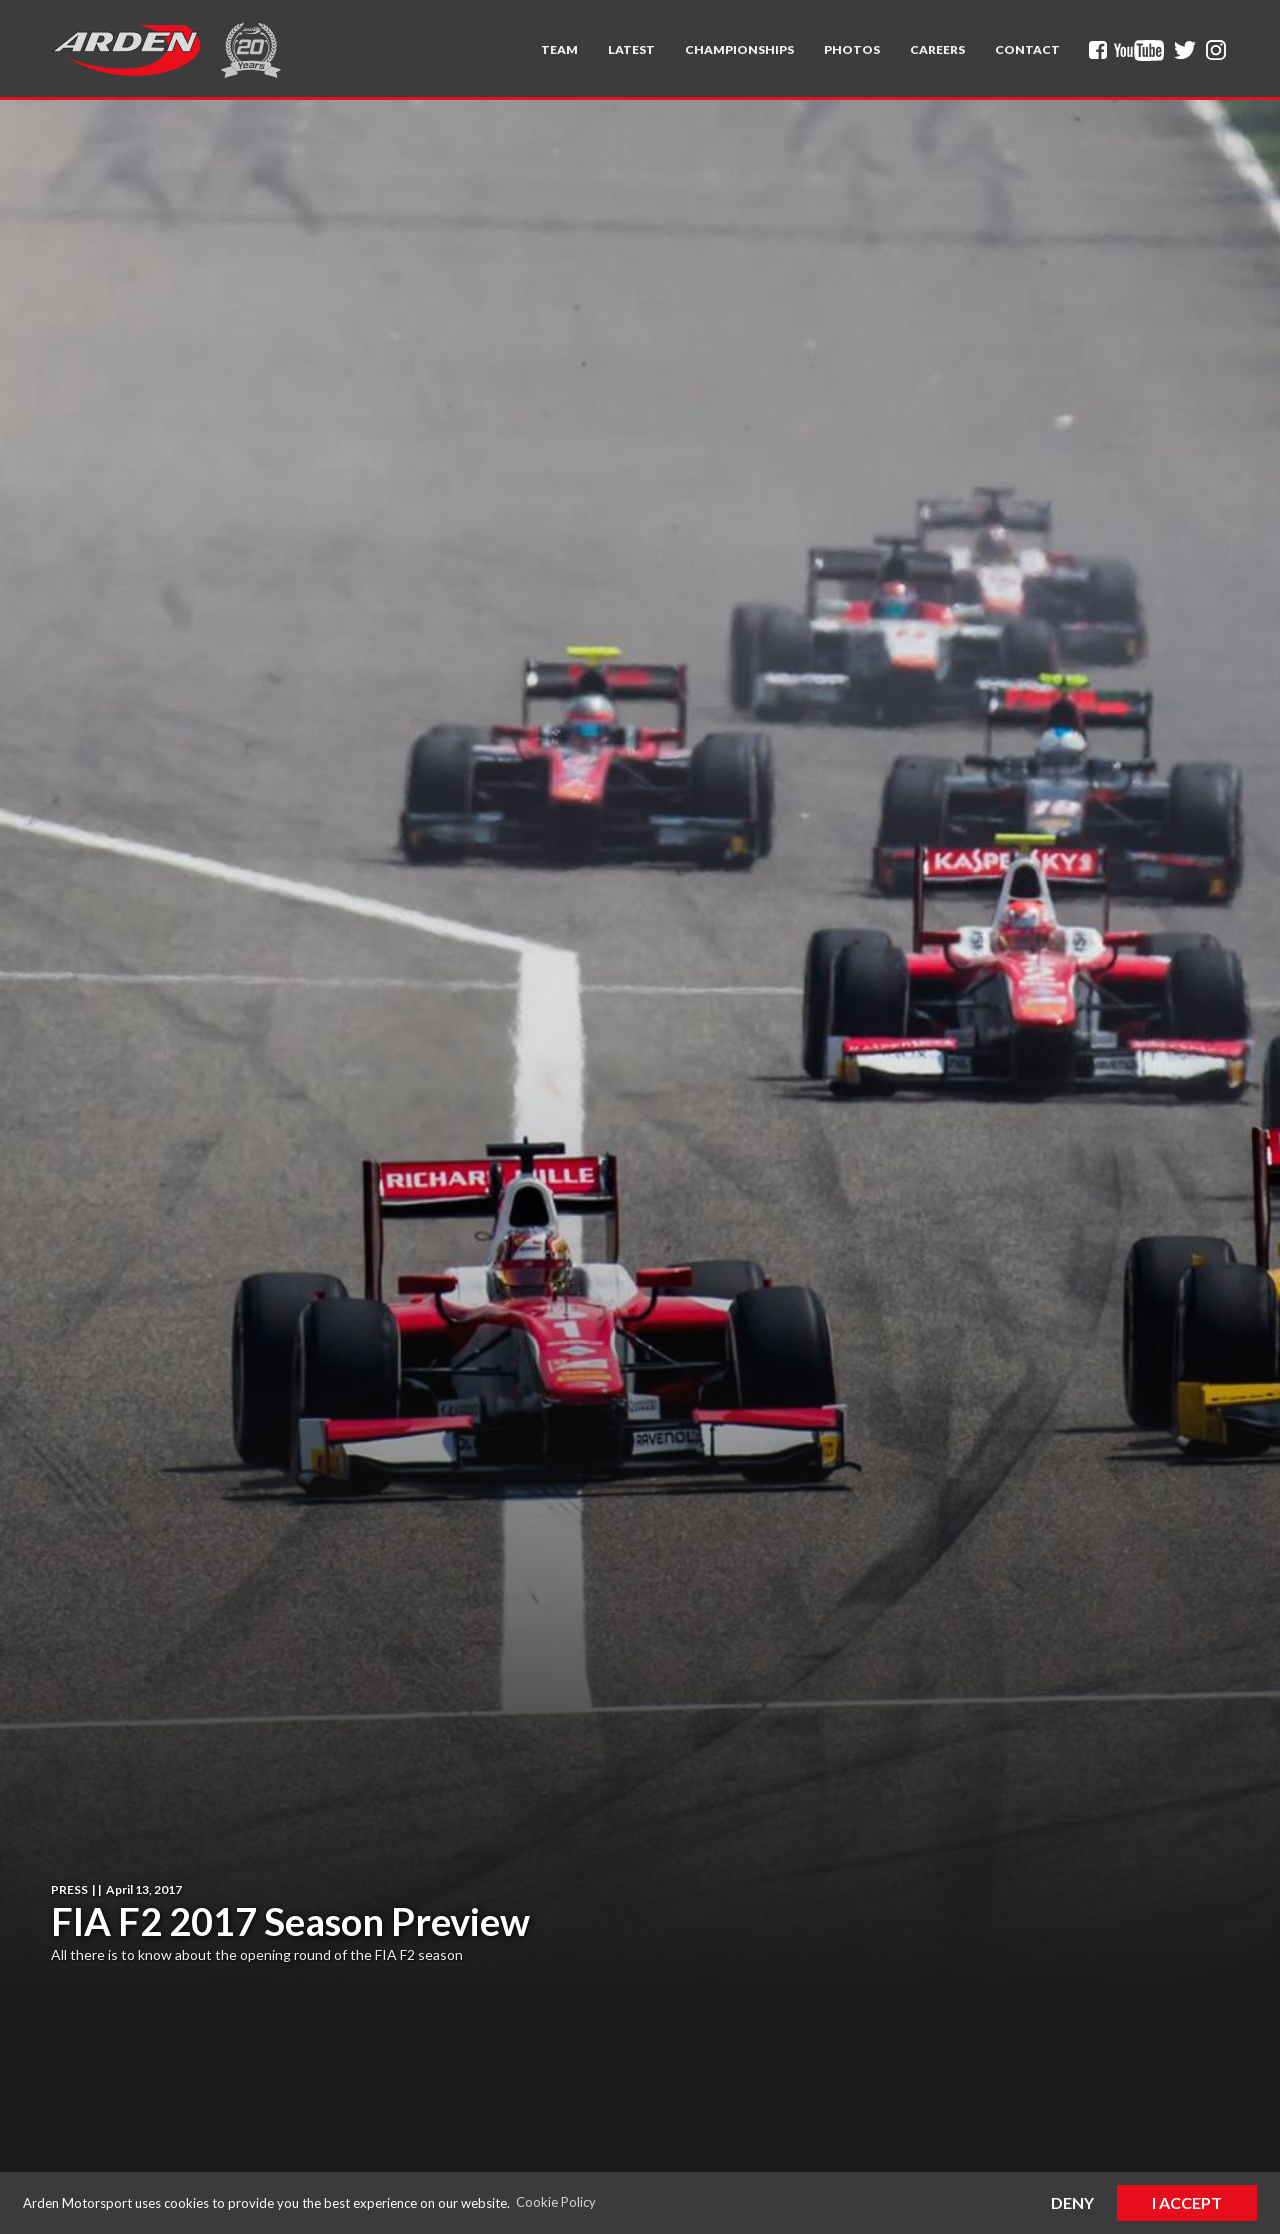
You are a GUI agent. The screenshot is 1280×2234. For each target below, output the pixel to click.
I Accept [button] (1187, 2202)
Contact (1027, 49)
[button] (559, 50)
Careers (937, 49)
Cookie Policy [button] (556, 2202)
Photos (852, 49)
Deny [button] (1072, 2202)
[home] (126, 50)
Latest (631, 49)
